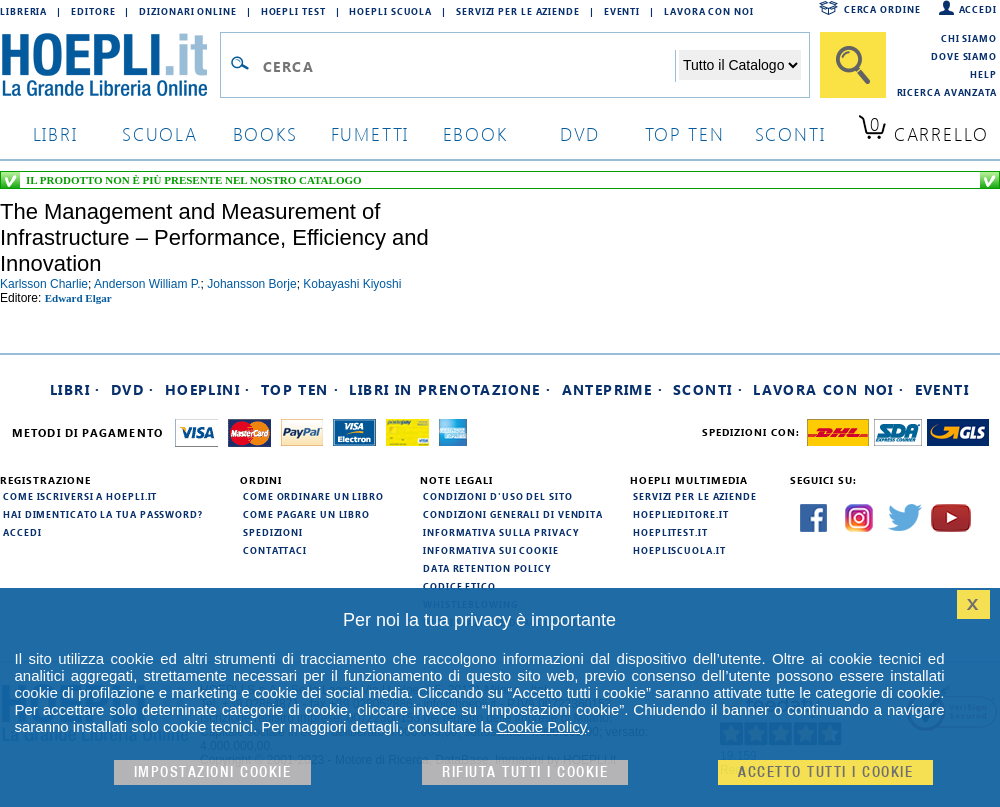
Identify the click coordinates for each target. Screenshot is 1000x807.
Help (983, 74)
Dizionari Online (187, 11)
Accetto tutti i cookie (825, 772)
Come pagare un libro (306, 514)
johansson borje (251, 284)
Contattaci (275, 550)
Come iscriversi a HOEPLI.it (80, 496)
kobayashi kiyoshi (352, 284)
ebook (475, 133)
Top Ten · (300, 389)
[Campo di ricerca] (468, 66)
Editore (93, 11)
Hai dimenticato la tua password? (103, 514)
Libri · (75, 389)
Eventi (622, 11)
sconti (790, 133)
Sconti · (708, 389)
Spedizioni (273, 532)
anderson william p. (147, 284)
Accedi (978, 9)
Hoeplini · (208, 389)
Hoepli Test (293, 11)
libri (55, 133)
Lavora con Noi (709, 11)
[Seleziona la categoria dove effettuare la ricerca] (740, 65)
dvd (580, 133)
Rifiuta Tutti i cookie (525, 772)
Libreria (23, 11)
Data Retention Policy (487, 568)
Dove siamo (964, 56)
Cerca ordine (882, 9)
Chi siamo (969, 38)
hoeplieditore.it (680, 514)
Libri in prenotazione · (450, 389)
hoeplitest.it (670, 532)
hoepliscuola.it (679, 550)
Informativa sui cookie (491, 550)
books (265, 133)
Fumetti (370, 133)
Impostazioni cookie (213, 772)
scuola (160, 133)
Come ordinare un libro (313, 496)
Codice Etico (459, 586)
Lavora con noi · (828, 389)
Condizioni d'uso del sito (498, 496)
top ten (685, 133)
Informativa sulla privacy (501, 532)
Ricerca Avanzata (947, 92)
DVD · (133, 389)
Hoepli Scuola (390, 11)
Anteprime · (612, 389)
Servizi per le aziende (518, 11)
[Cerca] (853, 65)
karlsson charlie (44, 284)
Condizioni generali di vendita (513, 514)
